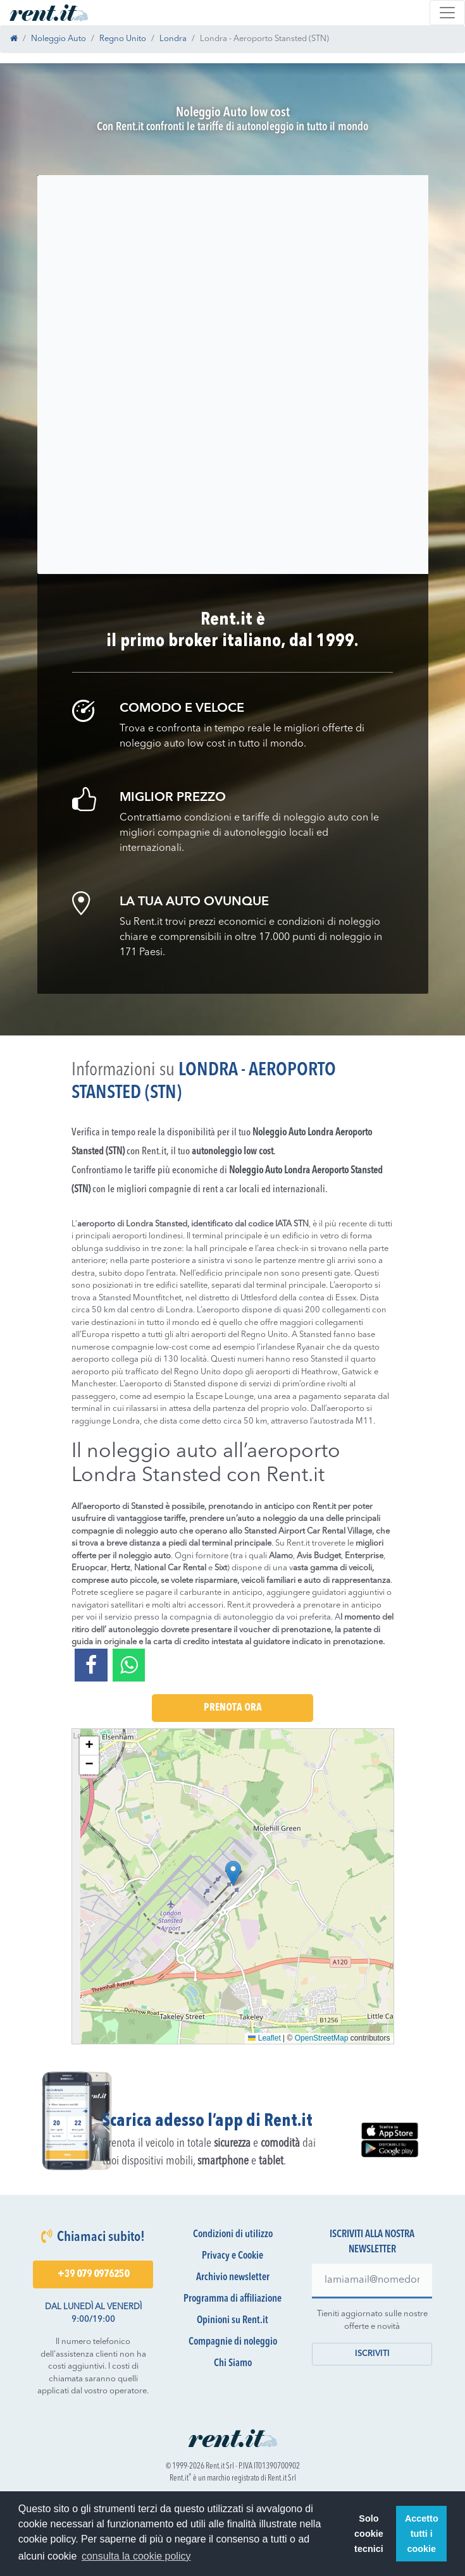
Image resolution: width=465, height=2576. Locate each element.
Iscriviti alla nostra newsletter (372, 2242)
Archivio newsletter (233, 2278)
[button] (233, 1873)
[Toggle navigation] (447, 12)
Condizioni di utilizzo (233, 2235)
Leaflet (264, 2038)
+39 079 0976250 (93, 2274)
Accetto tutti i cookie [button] (421, 2533)
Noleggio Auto (58, 39)
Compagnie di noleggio (233, 2342)
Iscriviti (372, 2354)
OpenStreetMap (322, 2038)
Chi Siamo (233, 2364)
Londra (173, 39)
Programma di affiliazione (232, 2299)
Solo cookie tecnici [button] (368, 2533)
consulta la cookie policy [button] (136, 2556)
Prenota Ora (233, 1708)
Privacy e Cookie (232, 2256)
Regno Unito (122, 39)
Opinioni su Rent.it (232, 2321)
